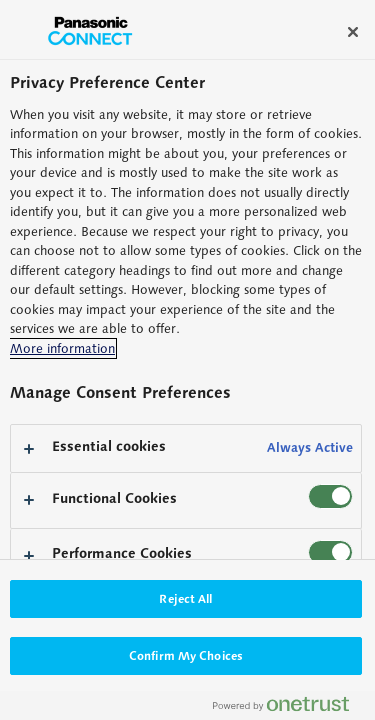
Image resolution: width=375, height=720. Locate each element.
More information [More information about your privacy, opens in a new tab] (62, 348)
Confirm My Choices (186, 655)
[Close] (353, 32)
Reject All (185, 598)
